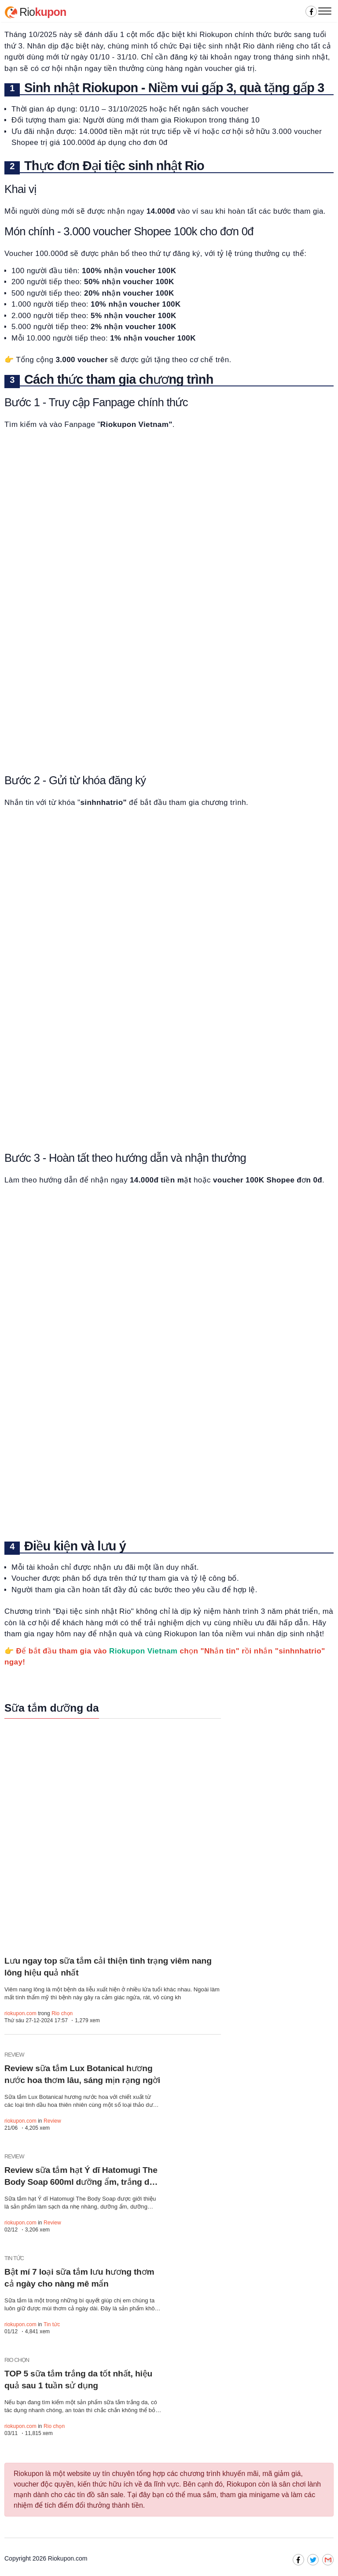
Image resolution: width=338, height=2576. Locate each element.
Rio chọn (62, 2013)
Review (52, 2121)
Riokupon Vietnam (143, 1651)
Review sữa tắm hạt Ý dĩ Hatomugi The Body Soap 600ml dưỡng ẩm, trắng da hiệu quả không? (81, 2181)
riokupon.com (20, 2013)
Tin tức (52, 2324)
